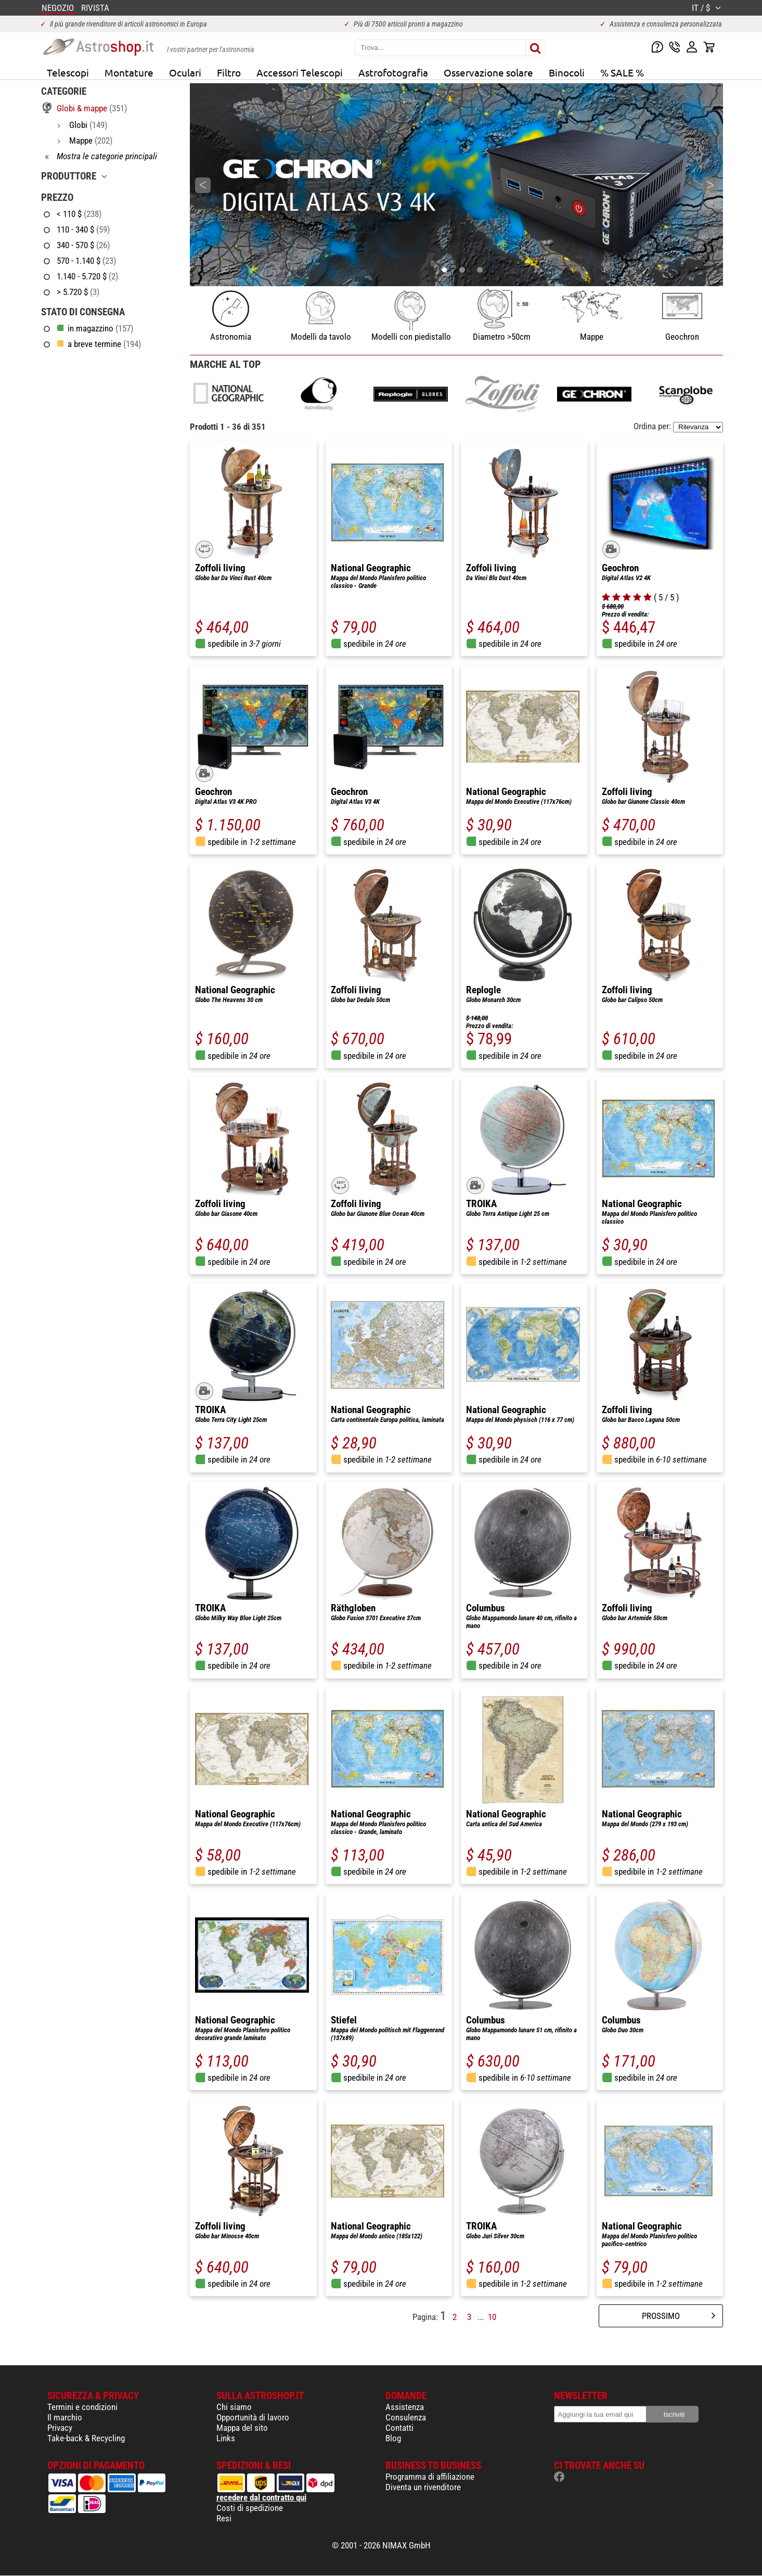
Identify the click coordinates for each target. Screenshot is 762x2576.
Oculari (185, 72)
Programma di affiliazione (429, 2476)
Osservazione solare (488, 72)
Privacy (59, 2428)
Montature (129, 72)
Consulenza (405, 2417)
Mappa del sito (242, 2428)
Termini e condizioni (82, 2407)
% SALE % (622, 72)
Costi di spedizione (249, 2508)
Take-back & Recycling (86, 2438)
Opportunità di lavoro (252, 2417)
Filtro (229, 72)
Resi (223, 2518)
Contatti (399, 2428)
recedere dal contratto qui (261, 2497)
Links (225, 2438)
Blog (393, 2438)
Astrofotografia (393, 72)
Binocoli (567, 72)
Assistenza (404, 2407)
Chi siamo (234, 2407)
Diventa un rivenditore (423, 2487)
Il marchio (64, 2417)
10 (492, 2317)
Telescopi (68, 72)
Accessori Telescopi (299, 72)
